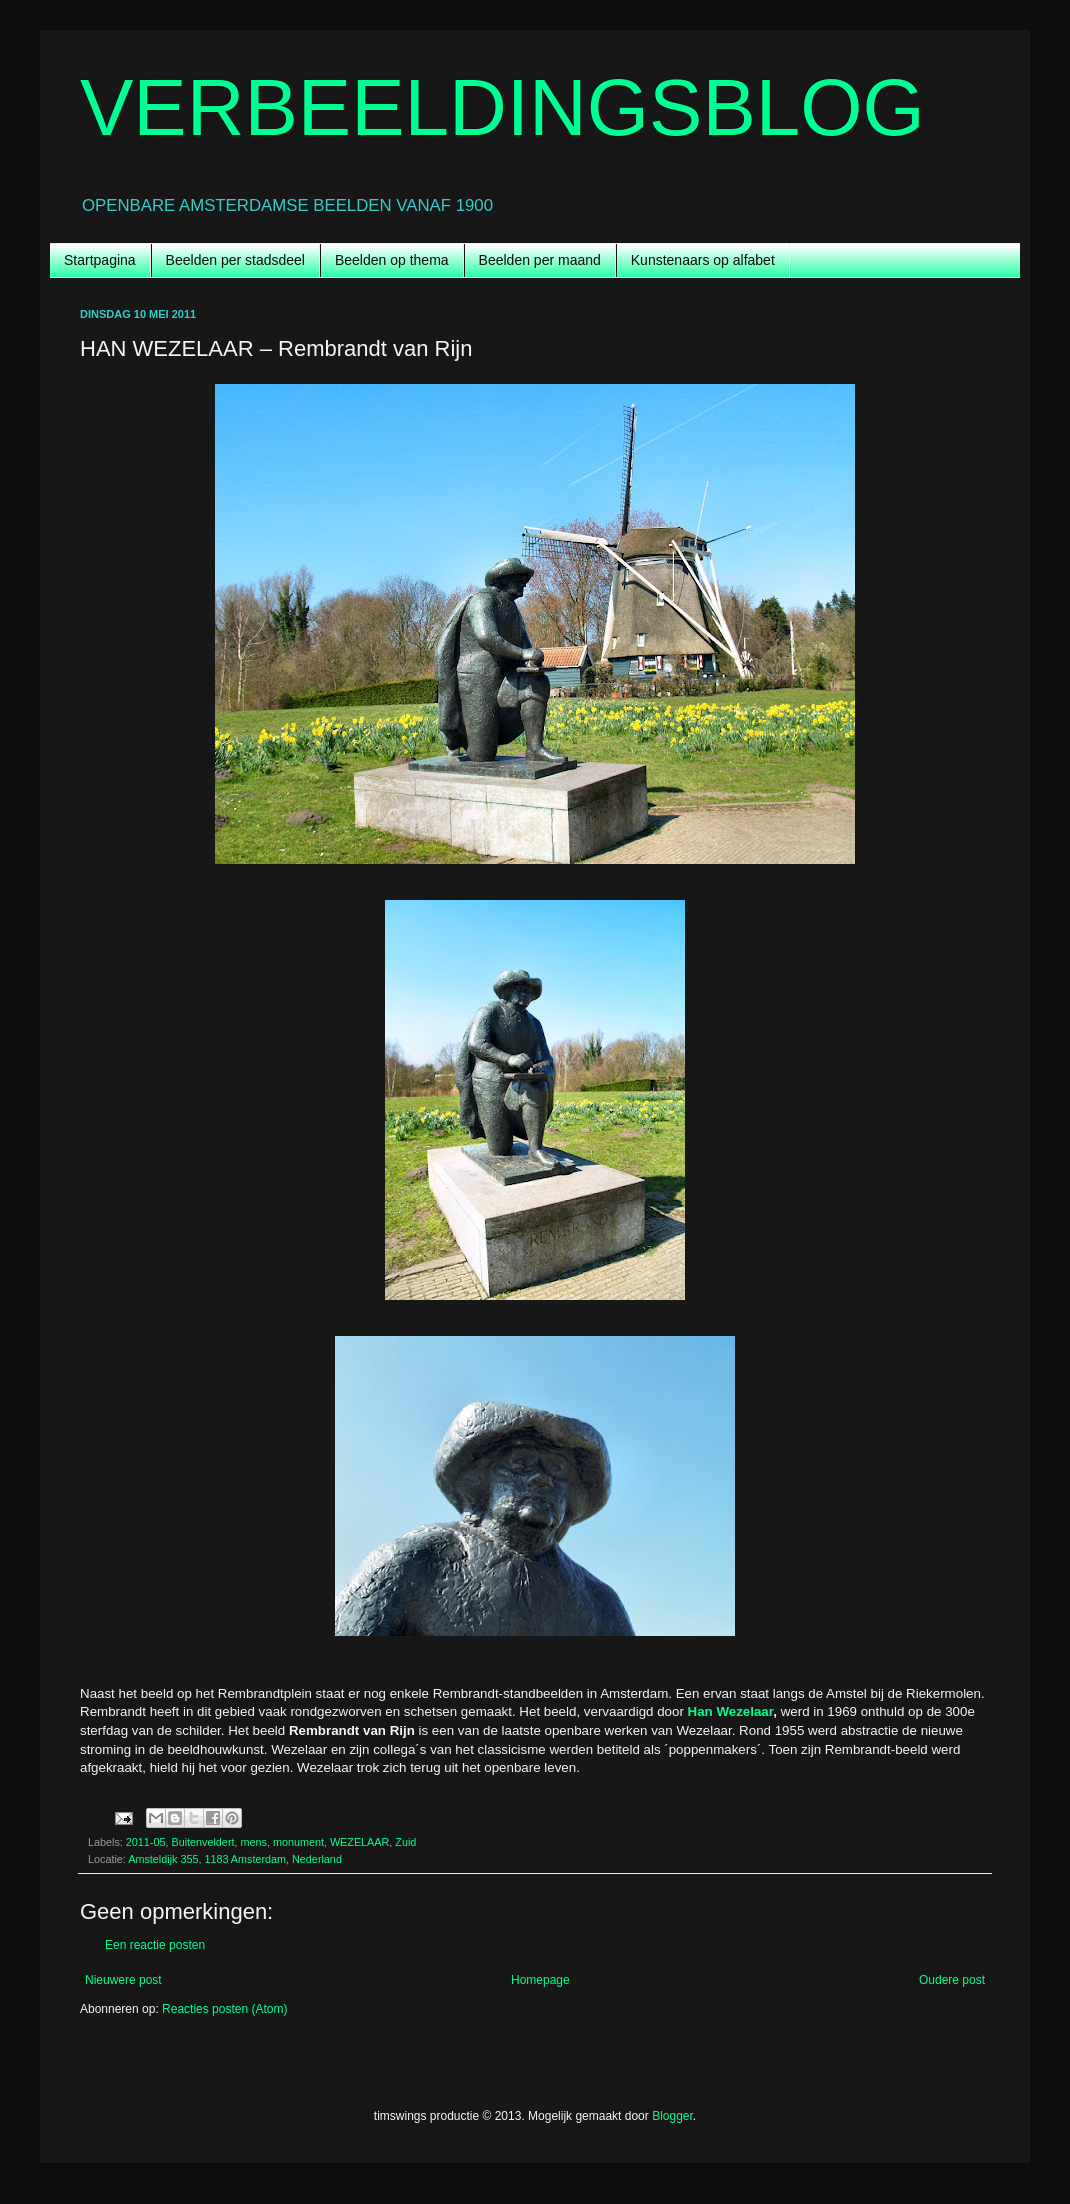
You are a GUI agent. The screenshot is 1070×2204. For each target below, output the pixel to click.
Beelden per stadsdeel (235, 260)
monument (298, 1842)
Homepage (540, 1980)
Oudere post (952, 1980)
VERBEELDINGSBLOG (502, 107)
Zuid (405, 1842)
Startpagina (100, 260)
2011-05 (146, 1842)
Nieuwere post (123, 1980)
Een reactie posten (155, 1945)
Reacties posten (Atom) (224, 2009)
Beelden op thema (392, 260)
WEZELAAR (359, 1842)
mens (253, 1842)
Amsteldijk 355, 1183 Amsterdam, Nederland (235, 1859)
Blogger (672, 2116)
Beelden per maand (540, 260)
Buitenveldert (202, 1842)
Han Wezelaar (731, 1711)
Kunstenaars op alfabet (703, 260)
